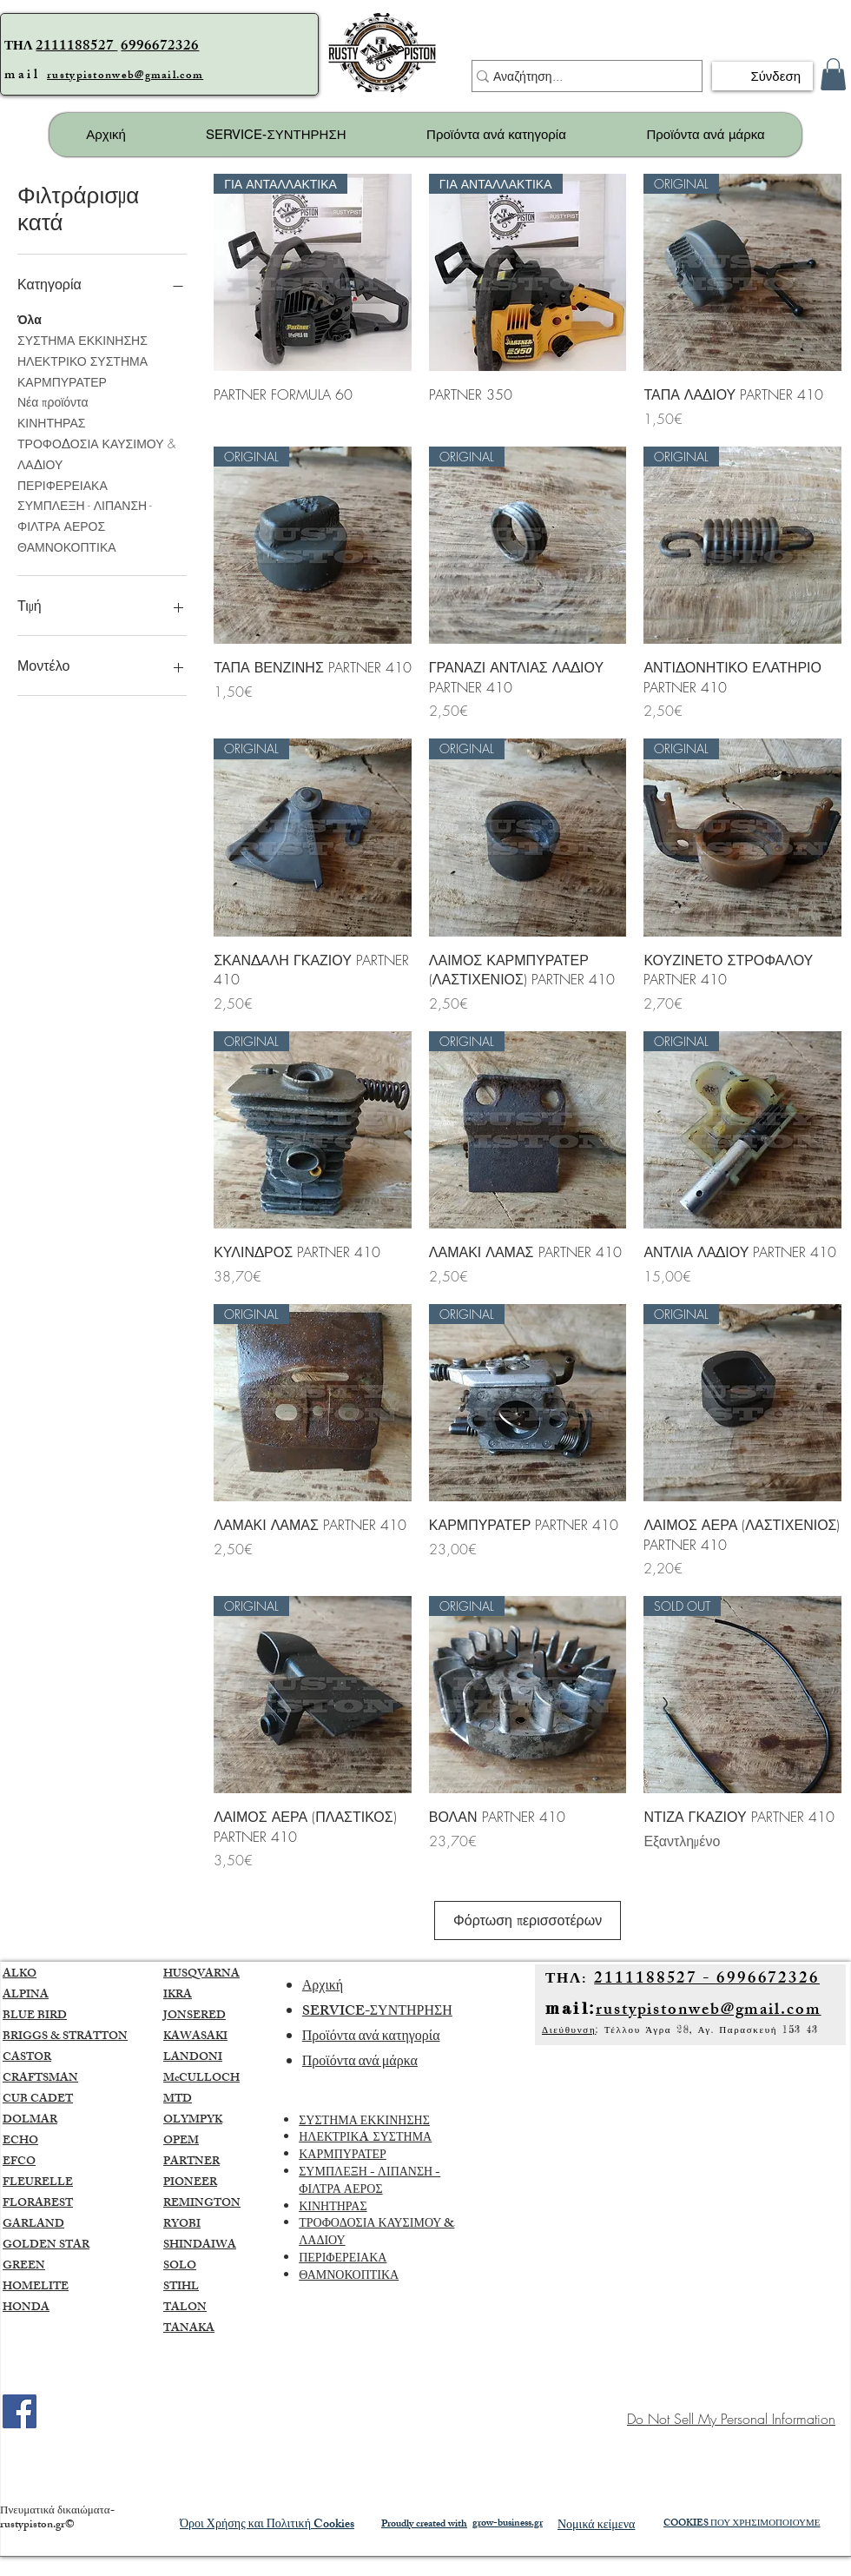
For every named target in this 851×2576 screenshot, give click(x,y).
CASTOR (27, 2077)
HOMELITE (36, 2306)
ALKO (19, 1993)
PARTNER (191, 2181)
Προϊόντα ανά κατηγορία (371, 2056)
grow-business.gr (507, 2543)
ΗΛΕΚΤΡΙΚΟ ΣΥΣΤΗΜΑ (82, 360)
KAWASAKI (195, 2056)
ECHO (20, 2160)
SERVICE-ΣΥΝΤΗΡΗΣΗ (377, 2031)
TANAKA (188, 2348)
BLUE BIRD (35, 2035)
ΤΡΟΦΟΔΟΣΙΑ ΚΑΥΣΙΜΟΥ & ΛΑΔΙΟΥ (96, 453)
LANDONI (192, 2077)
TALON (185, 2327)
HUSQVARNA (201, 1993)
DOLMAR (30, 2139)
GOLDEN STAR (46, 2265)
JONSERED (194, 2035)
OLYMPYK (192, 2139)
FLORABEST (38, 2223)
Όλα (29, 318)
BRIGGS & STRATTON (65, 2056)
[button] (833, 74)
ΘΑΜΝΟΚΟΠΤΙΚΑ (66, 546)
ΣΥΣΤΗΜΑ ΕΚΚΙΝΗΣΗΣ (82, 339)
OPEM (181, 2160)
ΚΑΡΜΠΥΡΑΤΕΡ (62, 381)
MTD (177, 2119)
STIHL (181, 2306)
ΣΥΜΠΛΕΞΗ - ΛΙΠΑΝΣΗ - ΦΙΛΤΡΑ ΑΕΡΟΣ (84, 514)
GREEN (24, 2285)
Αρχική (322, 2006)
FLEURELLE (38, 2202)
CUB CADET (38, 2119)
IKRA (177, 2014)
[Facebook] (19, 2430)
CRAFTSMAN (40, 2098)
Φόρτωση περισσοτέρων (527, 1929)
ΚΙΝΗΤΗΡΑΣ (51, 422)
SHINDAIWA (199, 2265)
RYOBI (182, 2244)
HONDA (26, 2327)
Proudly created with (424, 2543)
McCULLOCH (201, 2098)
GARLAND (33, 2244)
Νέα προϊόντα (53, 401)
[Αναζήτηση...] (579, 76)
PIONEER (190, 2202)
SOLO (179, 2285)
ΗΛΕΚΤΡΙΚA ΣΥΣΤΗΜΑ (365, 2158)
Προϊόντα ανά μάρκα (360, 2082)
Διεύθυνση (569, 2049)
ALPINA (26, 2014)
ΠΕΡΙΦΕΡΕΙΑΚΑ (62, 484)
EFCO (19, 2181)
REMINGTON (202, 2223)
